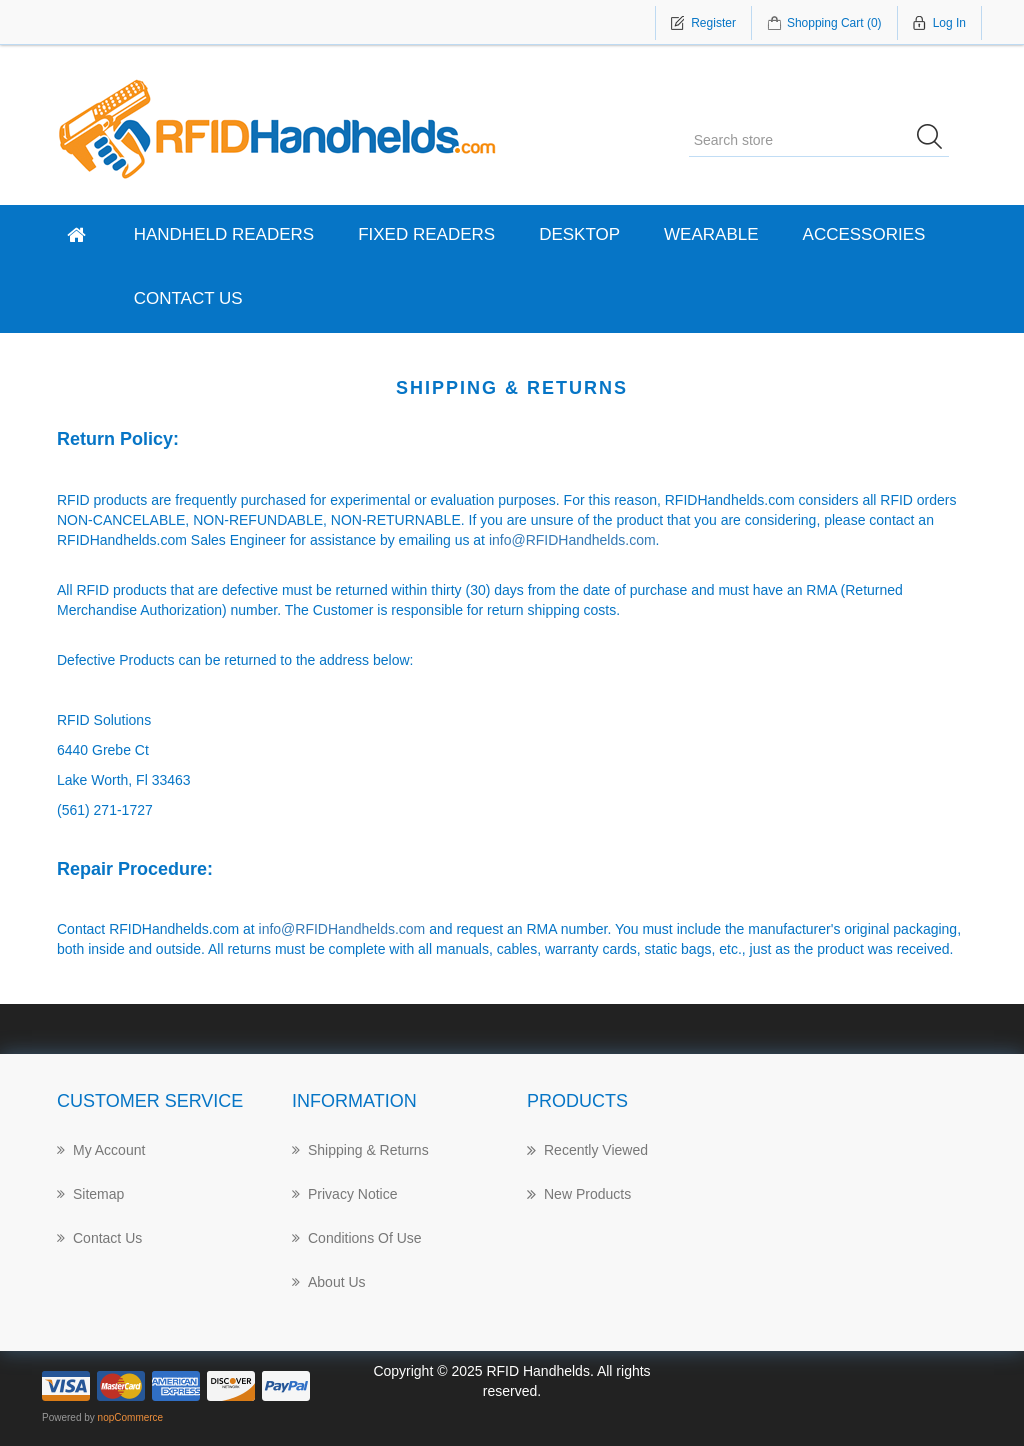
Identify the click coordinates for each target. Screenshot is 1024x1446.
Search (936, 140)
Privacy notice (344, 1194)
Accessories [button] (864, 234)
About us (329, 1282)
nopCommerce (131, 1417)
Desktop (579, 234)
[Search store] (819, 140)
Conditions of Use (357, 1238)
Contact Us (188, 298)
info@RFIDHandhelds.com (572, 540)
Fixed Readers (426, 234)
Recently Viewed (587, 1150)
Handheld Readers (224, 234)
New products (579, 1194)
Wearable (711, 234)
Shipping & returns (360, 1150)
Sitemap (90, 1194)
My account (101, 1150)
